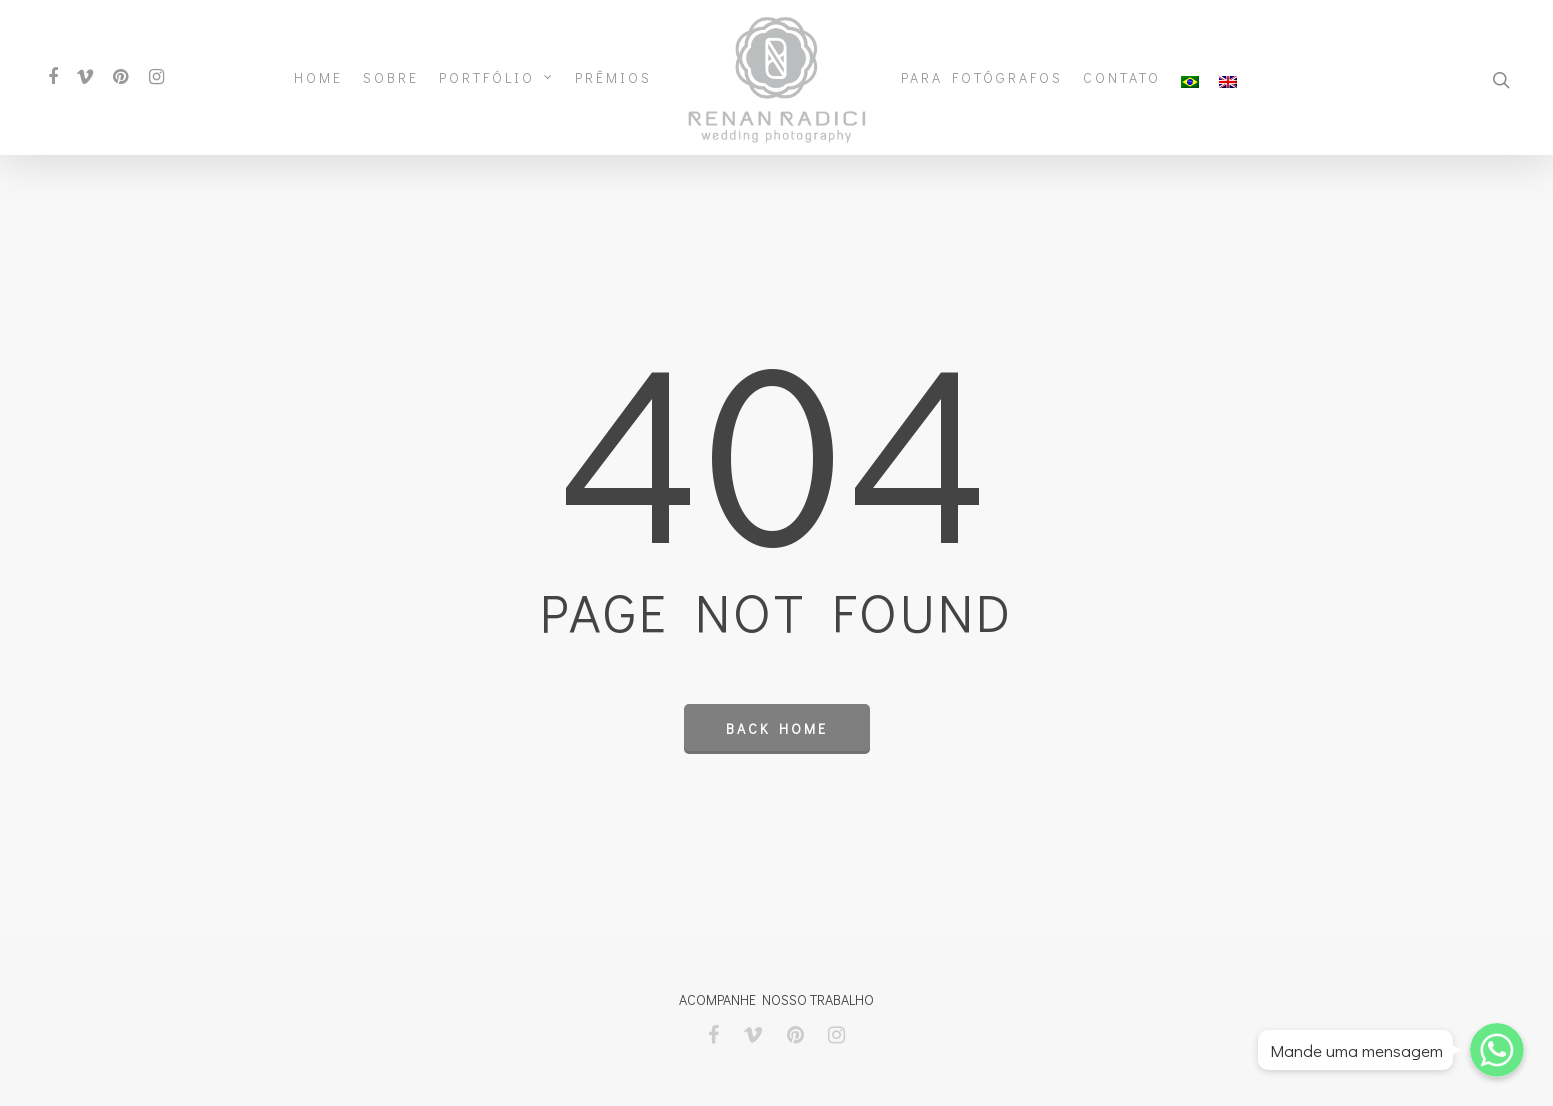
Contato (1122, 78)
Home (318, 78)
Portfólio (496, 78)
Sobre (391, 78)
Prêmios (613, 78)
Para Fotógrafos (982, 78)
